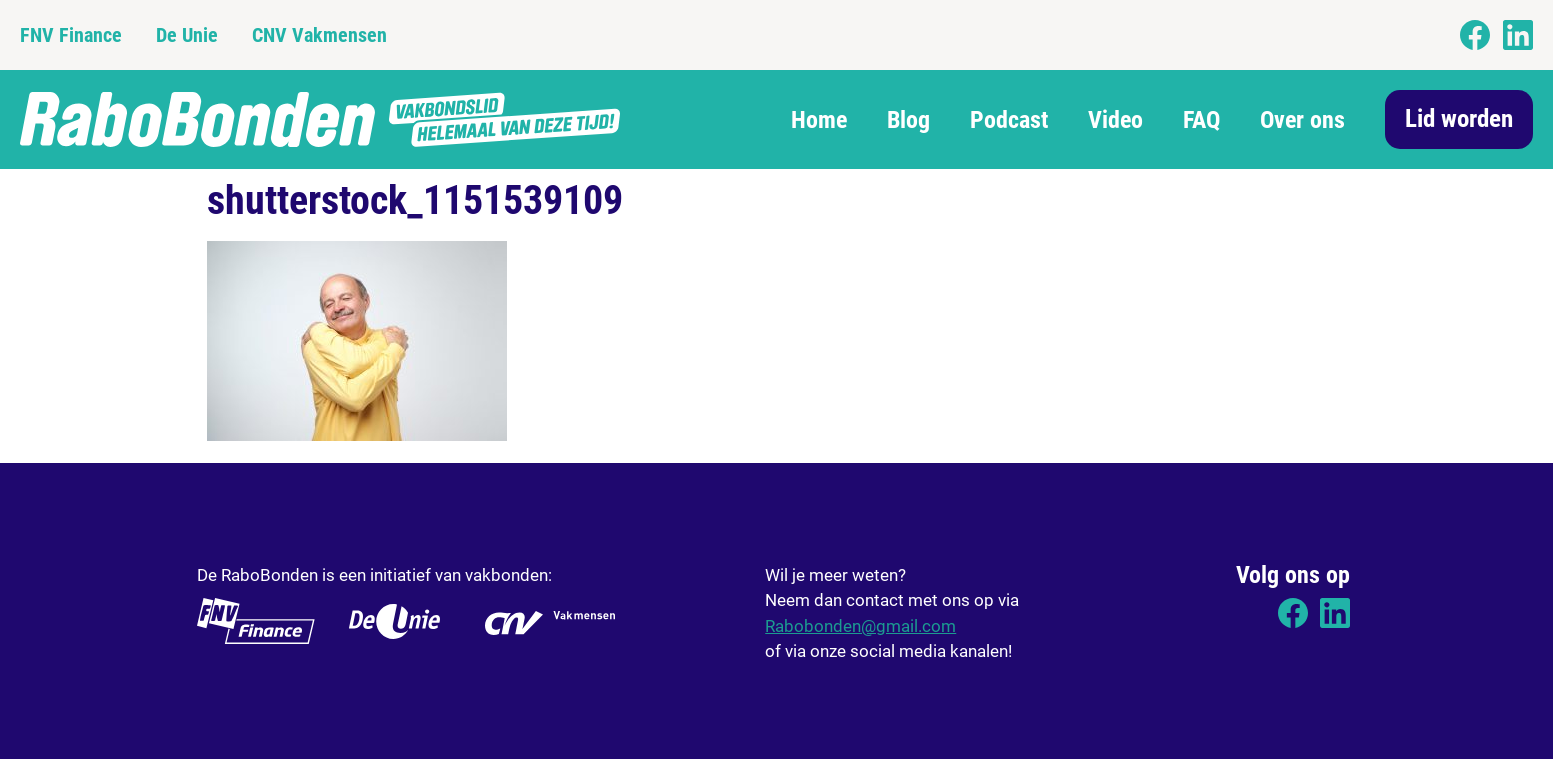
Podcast (1009, 120)
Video (1115, 120)
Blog (908, 120)
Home (819, 120)
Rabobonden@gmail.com (860, 626)
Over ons (1302, 120)
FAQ (1201, 120)
